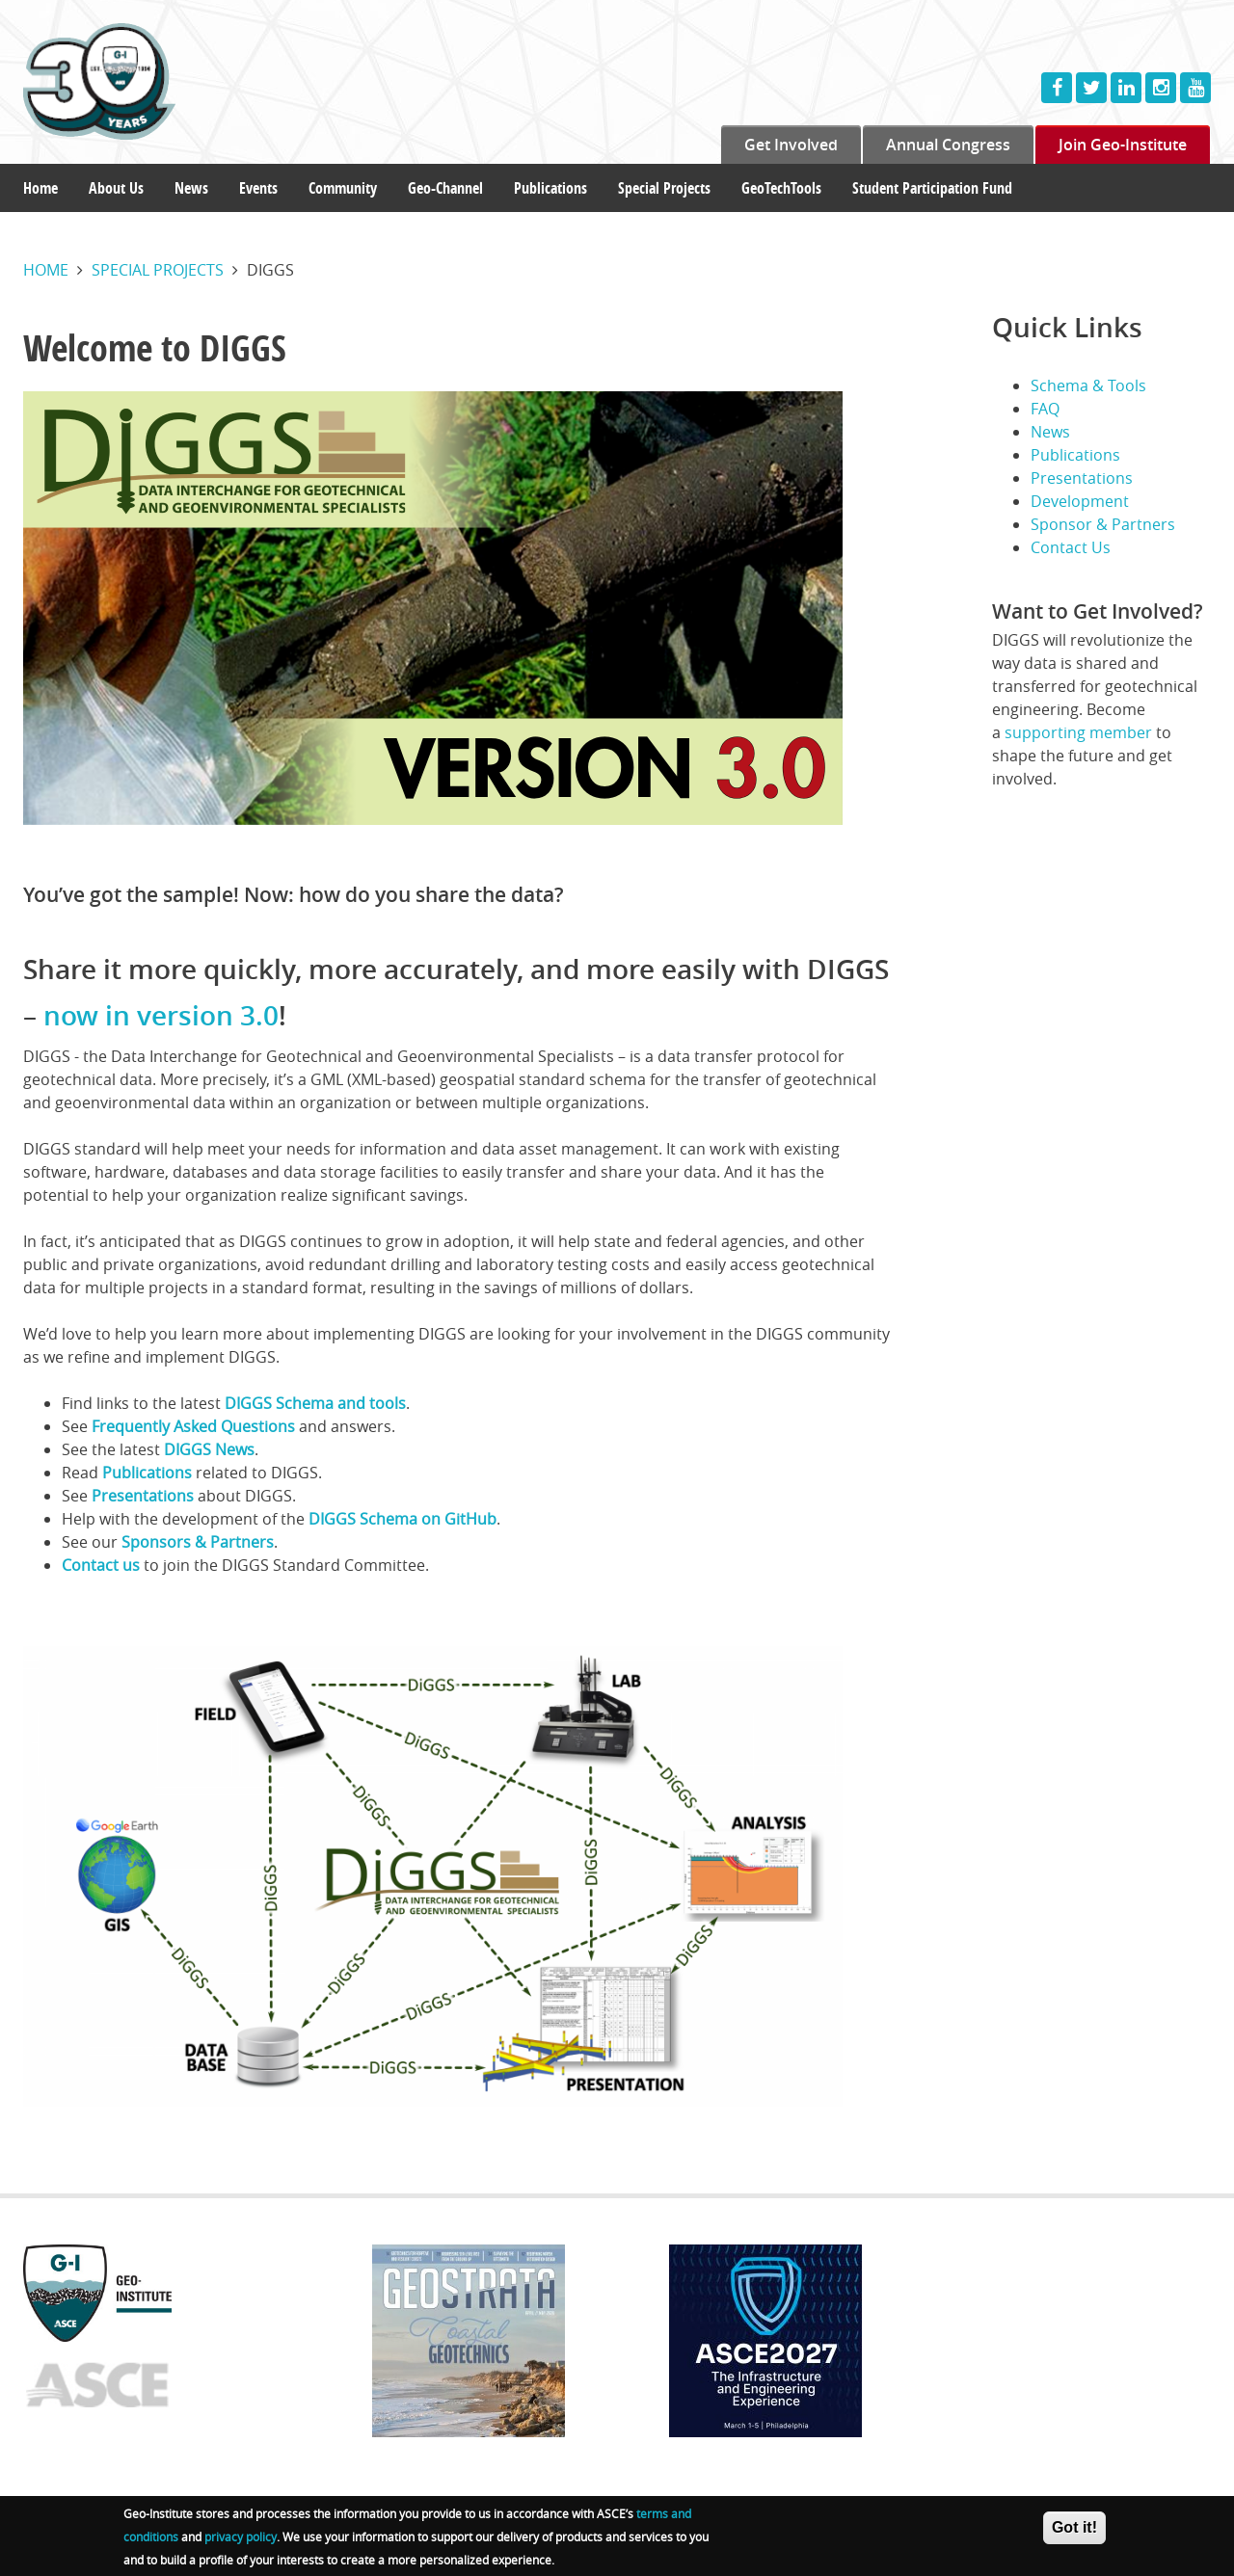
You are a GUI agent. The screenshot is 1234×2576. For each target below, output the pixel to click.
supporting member (1078, 732)
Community (342, 188)
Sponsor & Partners (1103, 524)
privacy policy (240, 2536)
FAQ (1045, 408)
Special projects (158, 269)
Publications (550, 188)
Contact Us (1071, 547)
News (191, 188)
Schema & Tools (1088, 385)
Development (1080, 501)
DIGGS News (209, 1449)
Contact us (101, 1565)
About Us (116, 188)
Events (258, 188)
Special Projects (664, 188)
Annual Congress (948, 144)
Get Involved (791, 144)
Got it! (1074, 2527)
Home (40, 188)
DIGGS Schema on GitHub (402, 1518)
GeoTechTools (781, 188)
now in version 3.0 (161, 1015)
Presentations (143, 1495)
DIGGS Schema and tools (315, 1403)
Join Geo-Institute (1123, 144)
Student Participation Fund (932, 188)
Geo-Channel (445, 188)
